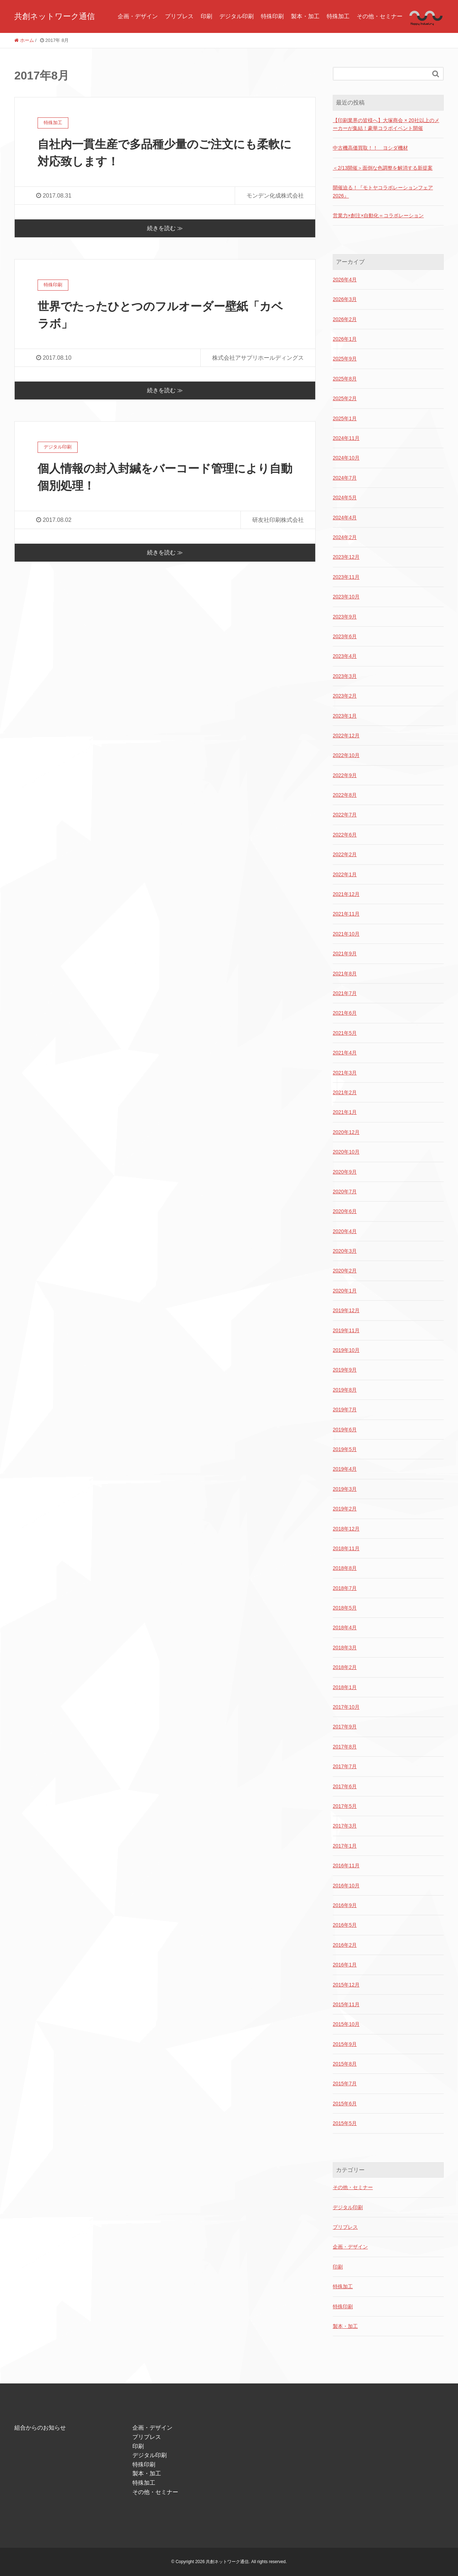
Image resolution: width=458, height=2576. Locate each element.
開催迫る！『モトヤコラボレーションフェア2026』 (383, 191)
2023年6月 (345, 636)
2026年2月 (345, 319)
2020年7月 (345, 1191)
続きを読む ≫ (165, 228)
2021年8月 (345, 973)
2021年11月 (346, 914)
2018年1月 (345, 1687)
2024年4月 (345, 517)
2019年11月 (346, 1330)
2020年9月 (345, 1172)
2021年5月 (345, 1033)
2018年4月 (345, 1627)
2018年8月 (345, 1568)
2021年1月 (345, 1112)
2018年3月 (345, 1647)
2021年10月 (346, 934)
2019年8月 (345, 1390)
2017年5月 (345, 1806)
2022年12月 (346, 735)
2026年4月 (345, 279)
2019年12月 (346, 1310)
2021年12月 (346, 894)
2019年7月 (345, 1409)
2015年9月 (345, 2044)
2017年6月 (345, 1786)
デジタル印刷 (236, 16)
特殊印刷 (272, 16)
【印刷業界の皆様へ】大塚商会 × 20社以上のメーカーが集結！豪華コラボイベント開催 (386, 124)
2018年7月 (345, 1588)
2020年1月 (345, 1291)
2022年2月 (345, 854)
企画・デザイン (138, 16)
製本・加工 (305, 16)
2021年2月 (345, 1092)
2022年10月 (346, 755)
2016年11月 (346, 1865)
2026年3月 (345, 299)
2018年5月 (345, 1608)
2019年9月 (345, 1370)
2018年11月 (346, 1548)
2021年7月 (345, 993)
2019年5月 (345, 1449)
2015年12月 (346, 1985)
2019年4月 (345, 1469)
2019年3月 (345, 1489)
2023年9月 (345, 617)
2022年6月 (345, 835)
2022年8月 (345, 795)
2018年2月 (345, 1667)
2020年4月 (345, 1231)
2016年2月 (345, 1945)
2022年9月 (345, 775)
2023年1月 (345, 716)
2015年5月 (345, 2123)
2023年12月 (346, 557)
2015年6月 (345, 2103)
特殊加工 (338, 16)
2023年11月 (346, 577)
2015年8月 (345, 2064)
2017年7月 (345, 1766)
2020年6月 (345, 1211)
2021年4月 (345, 1053)
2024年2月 (345, 537)
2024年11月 (346, 438)
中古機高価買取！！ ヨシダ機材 (370, 148)
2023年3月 (345, 676)
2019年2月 (345, 1509)
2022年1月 (345, 874)
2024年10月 (346, 458)
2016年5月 (345, 1925)
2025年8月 (345, 379)
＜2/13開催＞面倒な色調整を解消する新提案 (383, 168)
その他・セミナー (380, 16)
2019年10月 (346, 1350)
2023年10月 (346, 597)
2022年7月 (345, 815)
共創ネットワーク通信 (54, 16)
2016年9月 (345, 1905)
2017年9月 (345, 1727)
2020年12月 (346, 1132)
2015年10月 (346, 2024)
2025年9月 (345, 359)
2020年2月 (345, 1271)
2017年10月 (346, 1707)
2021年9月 (345, 953)
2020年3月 (345, 1251)
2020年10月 (346, 1152)
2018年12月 (346, 1529)
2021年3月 (345, 1073)
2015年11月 (346, 2004)
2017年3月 (345, 1826)
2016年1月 (345, 1965)
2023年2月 (345, 696)
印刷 (206, 16)
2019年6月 (345, 1429)
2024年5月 (345, 497)
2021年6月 (345, 1013)
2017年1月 (345, 1846)
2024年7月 (345, 478)
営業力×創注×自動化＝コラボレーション (378, 215)
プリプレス (179, 16)
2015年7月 (345, 2083)
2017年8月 (345, 1747)
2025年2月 (345, 398)
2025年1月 (345, 418)
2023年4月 (345, 656)
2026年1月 (345, 339)
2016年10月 (346, 1885)
